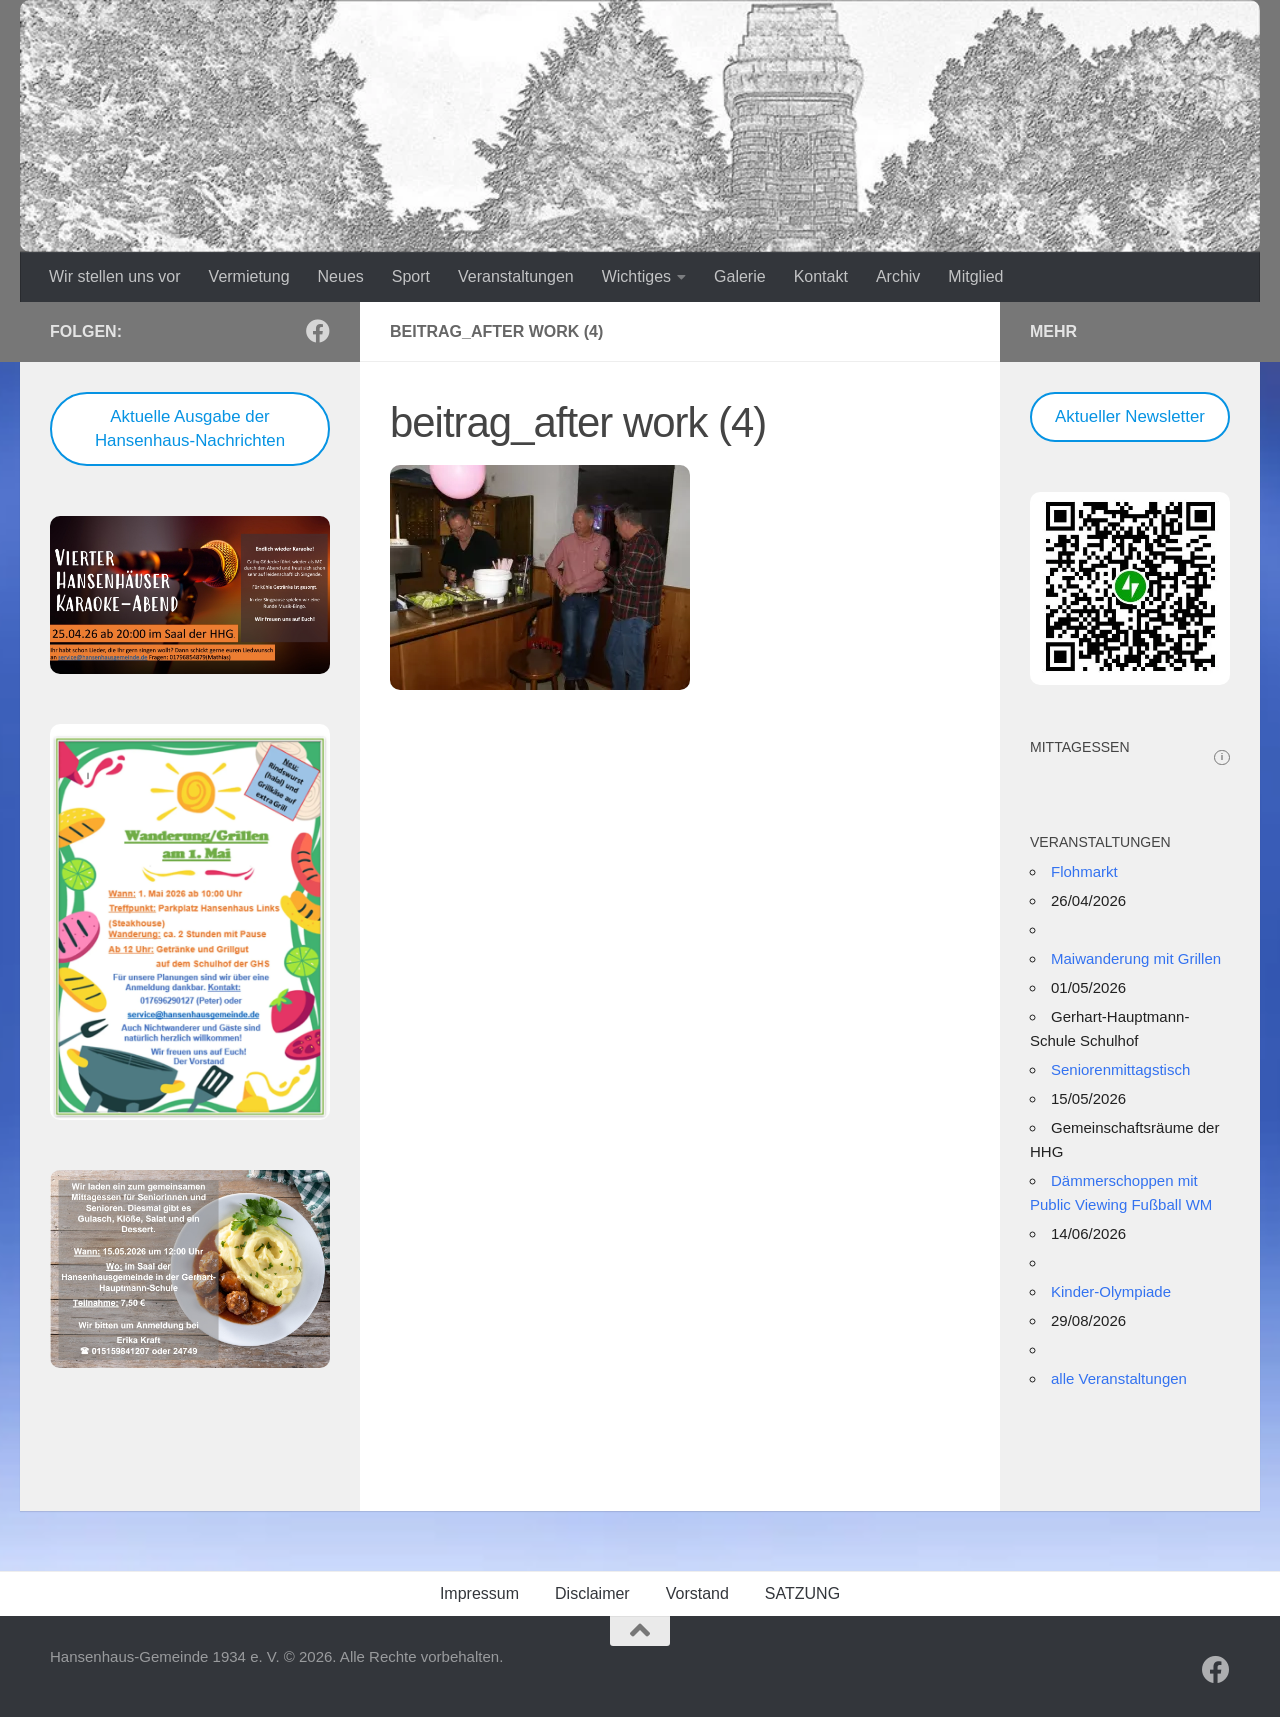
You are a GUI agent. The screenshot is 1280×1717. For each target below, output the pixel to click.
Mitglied (975, 276)
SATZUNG (802, 1593)
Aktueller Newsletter (1130, 416)
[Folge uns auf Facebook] (318, 331)
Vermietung (249, 276)
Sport (411, 276)
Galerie (740, 276)
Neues (341, 276)
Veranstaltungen (516, 276)
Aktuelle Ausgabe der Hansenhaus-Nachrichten (190, 428)
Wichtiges (636, 276)
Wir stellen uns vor (115, 276)
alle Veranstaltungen (1119, 1378)
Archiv (898, 276)
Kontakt (821, 276)
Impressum (479, 1593)
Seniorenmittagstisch (1120, 1069)
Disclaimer (592, 1593)
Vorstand (697, 1593)
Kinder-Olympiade (1111, 1291)
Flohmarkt (1084, 871)
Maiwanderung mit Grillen (1136, 958)
